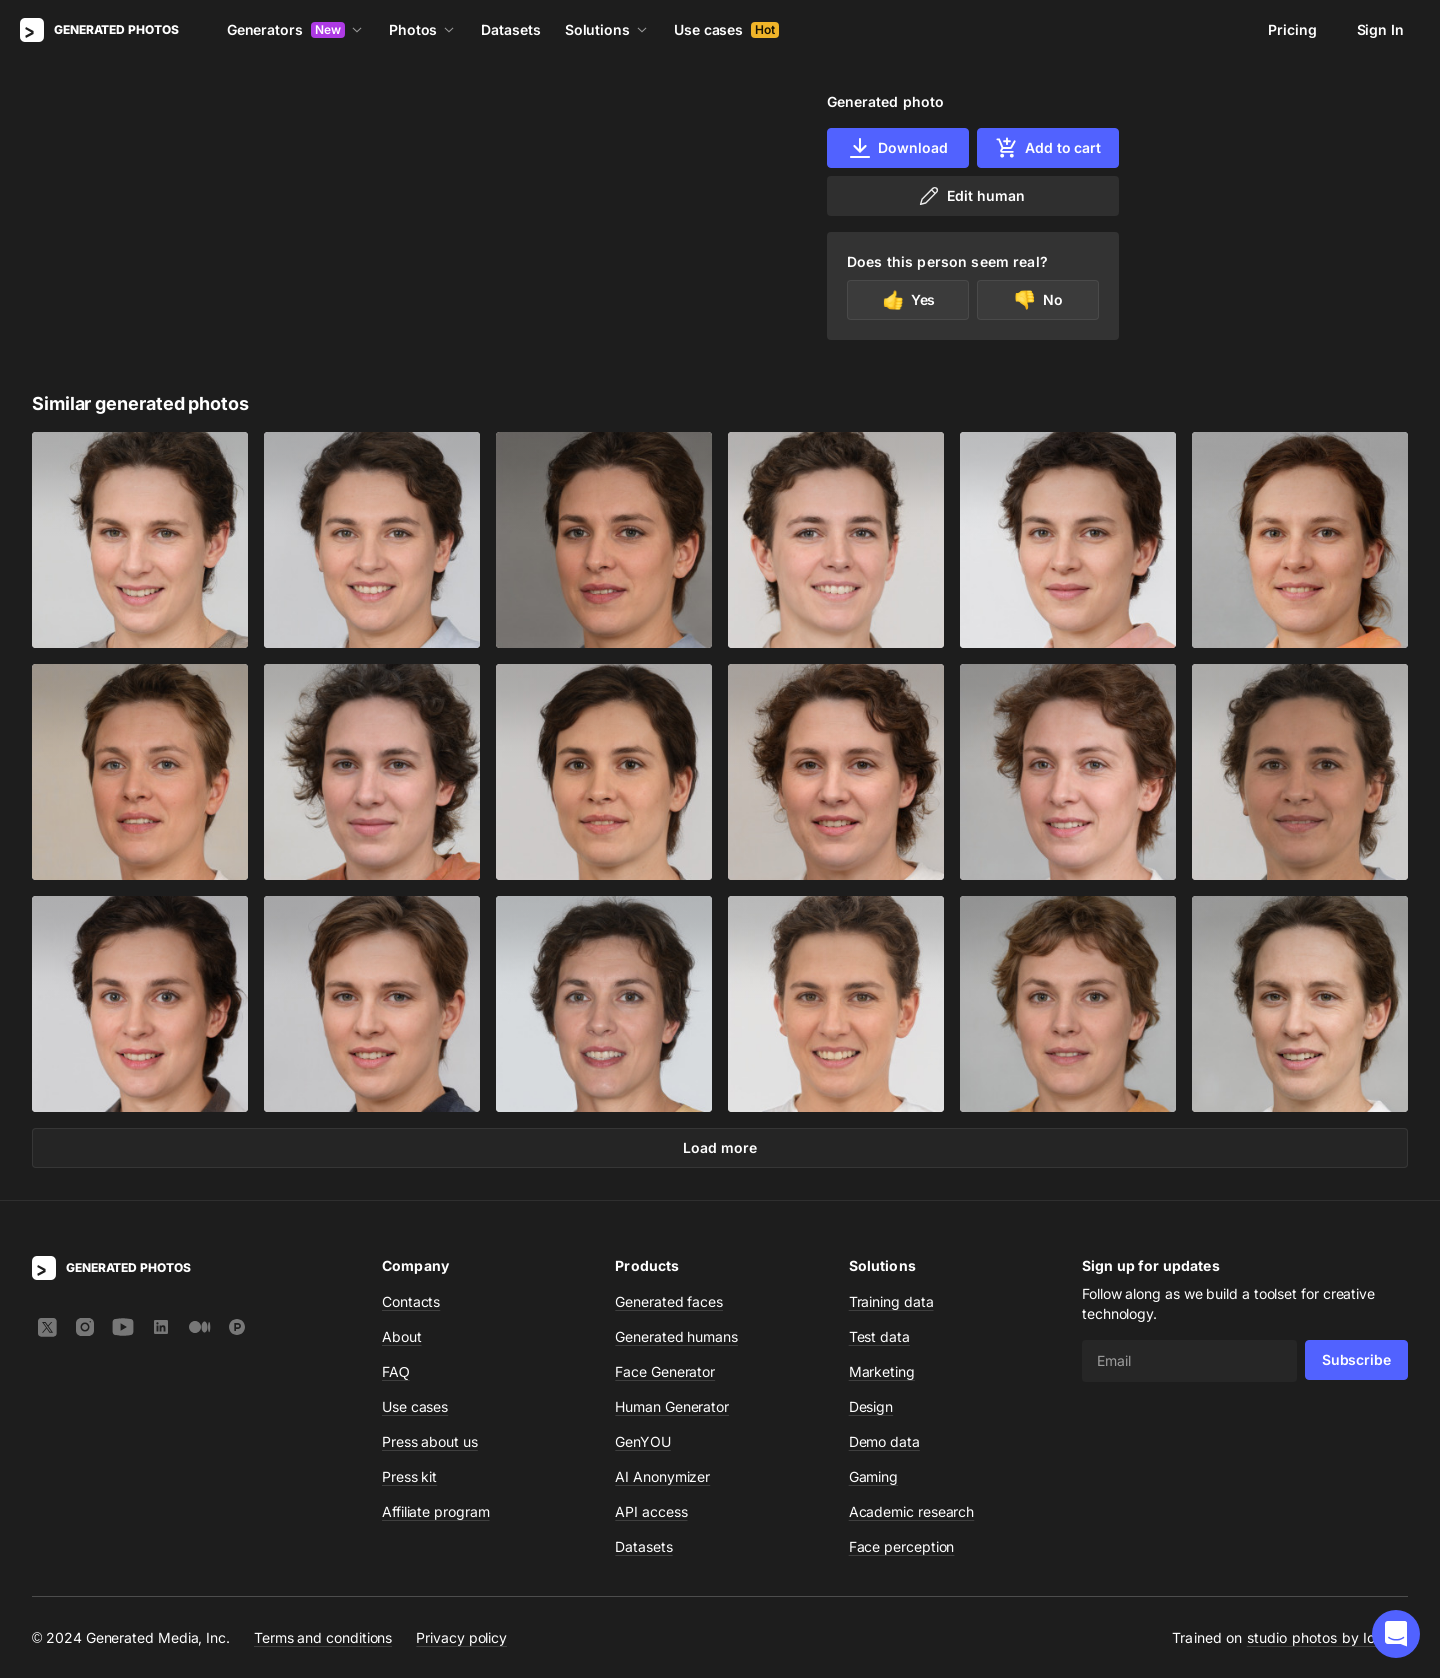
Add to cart (1048, 148)
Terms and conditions (323, 1637)
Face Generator (665, 1371)
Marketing (882, 1371)
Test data (879, 1336)
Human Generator (672, 1406)
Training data (891, 1301)
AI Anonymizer (662, 1476)
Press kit (409, 1476)
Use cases (726, 29)
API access (651, 1511)
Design (871, 1406)
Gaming (874, 1476)
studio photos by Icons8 (1327, 1637)
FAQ (396, 1371)
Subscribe (1356, 1359)
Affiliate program (436, 1511)
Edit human (970, 196)
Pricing (1292, 29)
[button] (1396, 1634)
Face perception (902, 1546)
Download (897, 148)
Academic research (912, 1511)
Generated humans (676, 1336)
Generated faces (669, 1301)
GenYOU (643, 1441)
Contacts (411, 1301)
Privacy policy (461, 1637)
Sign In (1380, 29)
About (402, 1336)
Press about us (430, 1441)
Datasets (510, 29)
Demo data (884, 1441)
